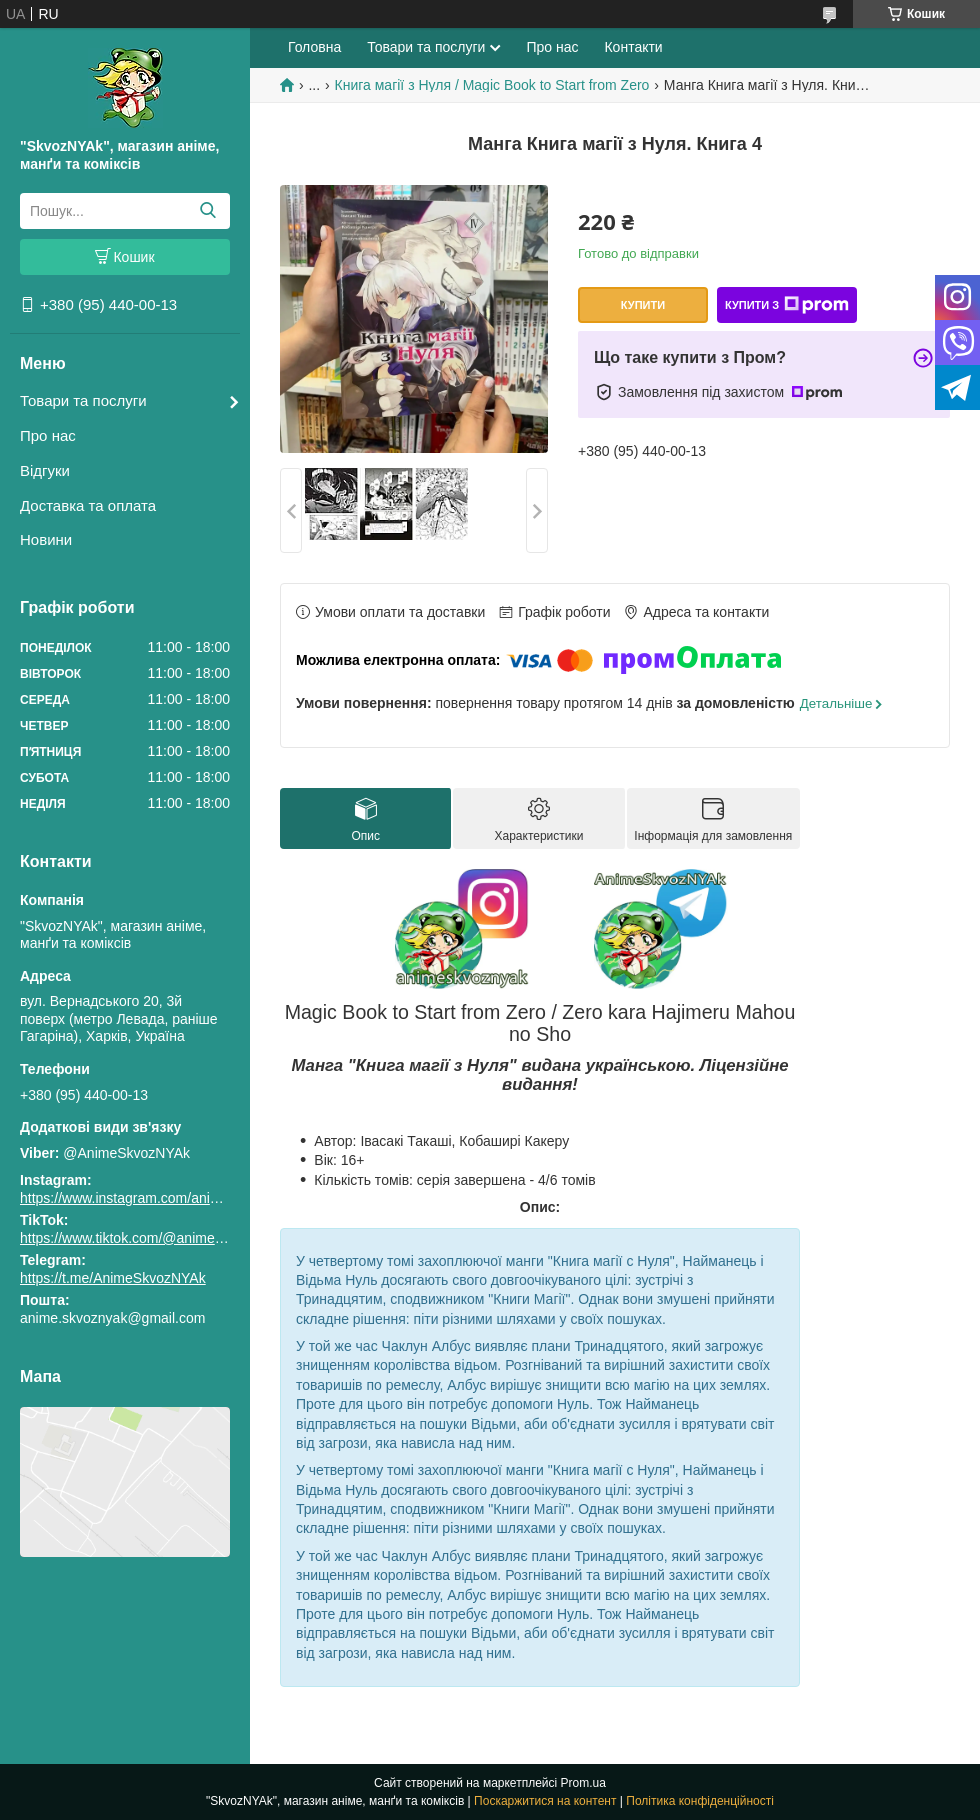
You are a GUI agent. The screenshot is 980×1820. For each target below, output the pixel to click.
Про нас (48, 435)
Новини (46, 539)
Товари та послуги (83, 400)
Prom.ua (583, 1783)
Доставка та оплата (88, 505)
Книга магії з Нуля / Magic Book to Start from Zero (492, 85)
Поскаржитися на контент (545, 1801)
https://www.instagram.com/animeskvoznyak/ (159, 1198)
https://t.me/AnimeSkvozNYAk (113, 1278)
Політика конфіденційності (700, 1801)
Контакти (633, 47)
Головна (314, 47)
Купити (643, 305)
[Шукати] (207, 211)
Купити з (787, 305)
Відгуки (45, 470)
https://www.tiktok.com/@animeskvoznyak (150, 1238)
